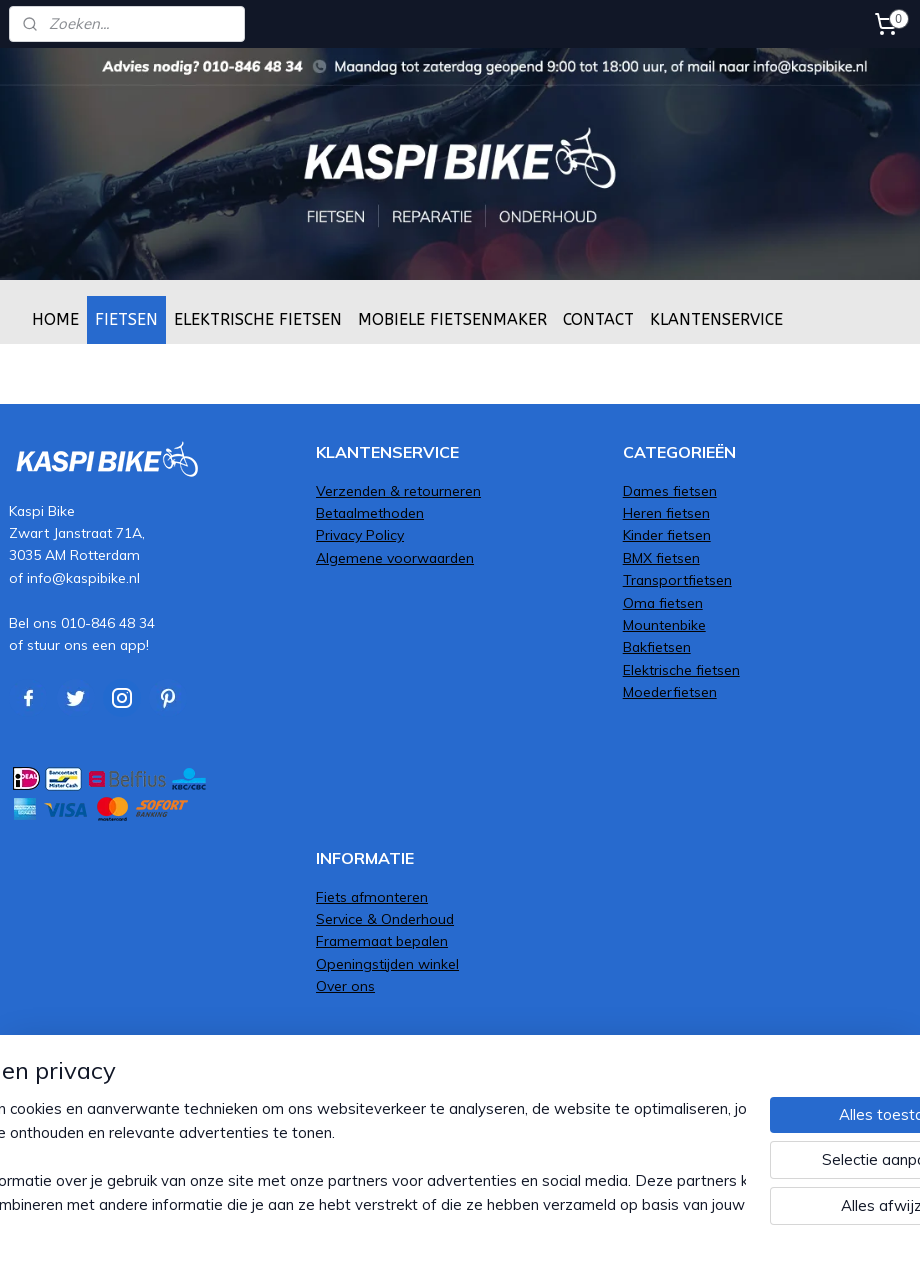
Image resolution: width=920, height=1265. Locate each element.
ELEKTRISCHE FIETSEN (258, 319)
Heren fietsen (666, 512)
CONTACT (598, 319)
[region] (328, 1157)
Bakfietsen (657, 646)
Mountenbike (664, 624)
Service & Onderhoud (385, 918)
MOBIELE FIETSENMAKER (452, 319)
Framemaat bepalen (382, 940)
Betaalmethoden (370, 512)
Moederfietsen (670, 691)
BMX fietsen (661, 557)
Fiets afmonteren (372, 896)
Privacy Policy (360, 534)
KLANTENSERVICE (716, 319)
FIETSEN (126, 319)
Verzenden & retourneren (398, 490)
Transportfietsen (677, 579)
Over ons (345, 985)
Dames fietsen (670, 490)
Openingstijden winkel (387, 963)
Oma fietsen (663, 602)
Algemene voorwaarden (395, 557)
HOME (55, 319)
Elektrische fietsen (681, 669)
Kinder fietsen (667, 534)
